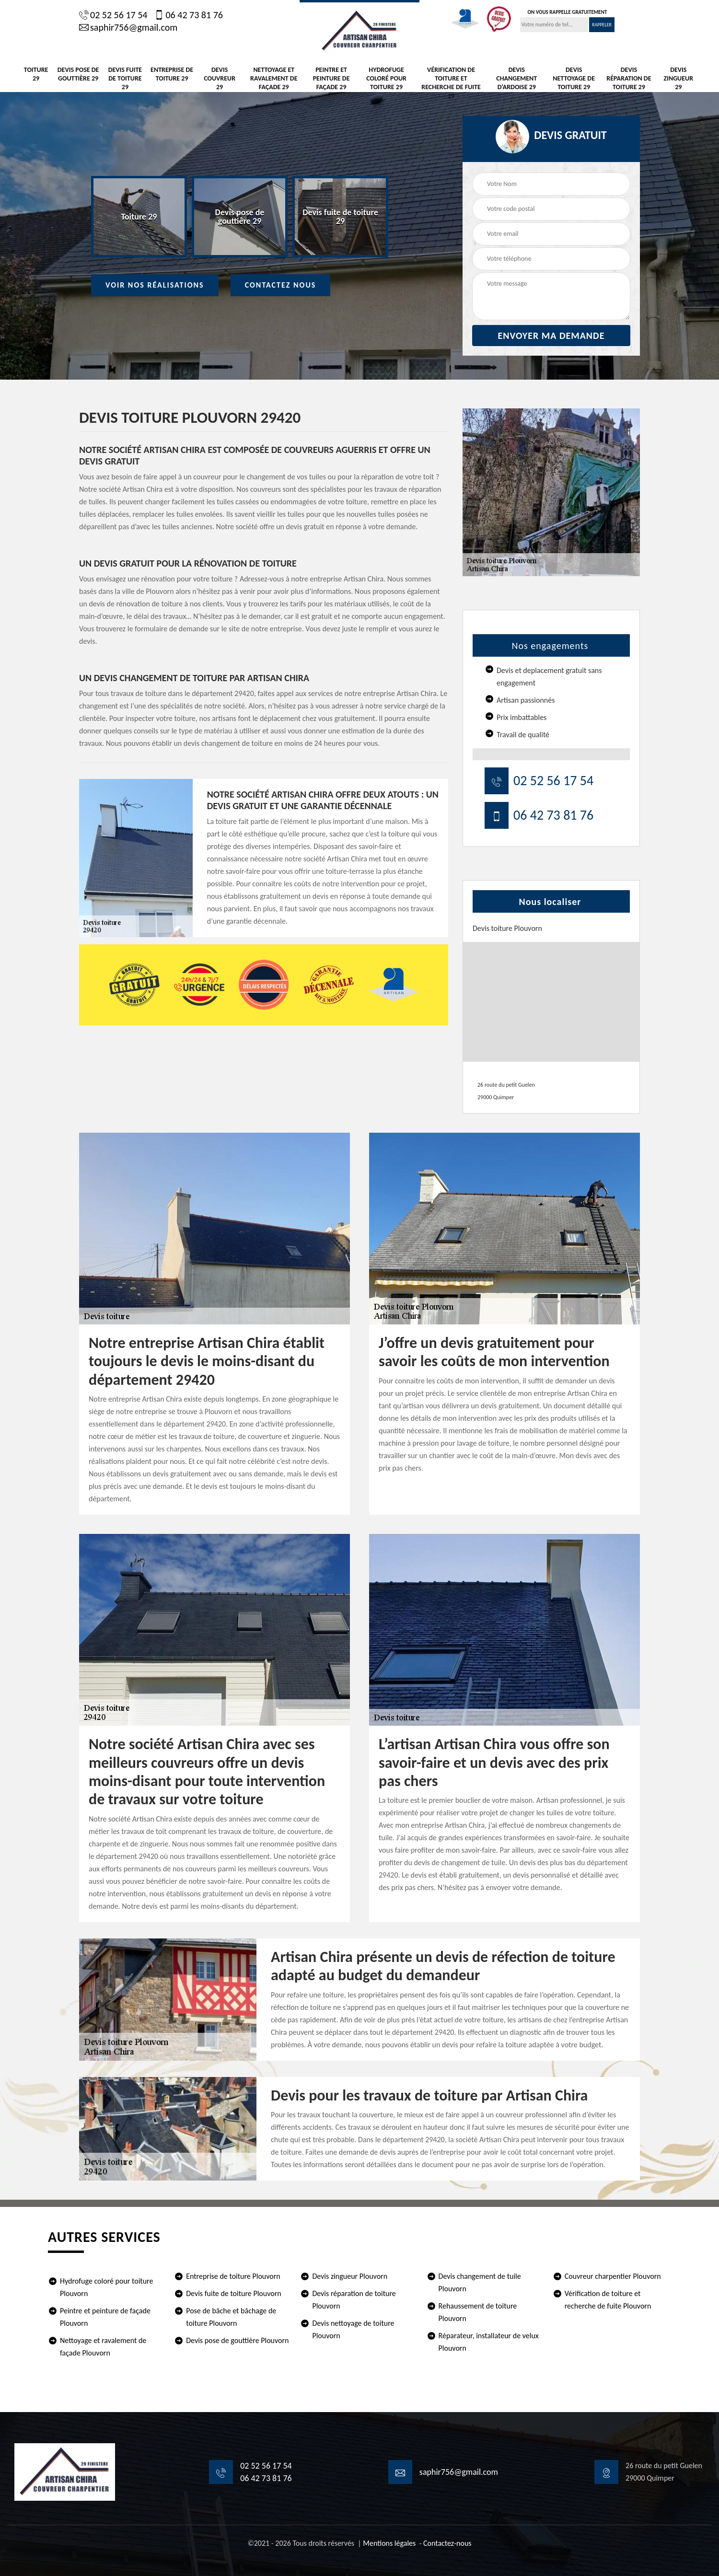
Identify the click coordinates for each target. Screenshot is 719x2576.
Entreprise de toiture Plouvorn (233, 2276)
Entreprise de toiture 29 (172, 74)
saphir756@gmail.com (128, 27)
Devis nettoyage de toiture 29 (574, 78)
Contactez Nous (280, 285)
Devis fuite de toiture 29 (125, 78)
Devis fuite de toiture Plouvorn (233, 2293)
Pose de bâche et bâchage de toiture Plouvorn (231, 2317)
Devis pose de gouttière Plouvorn (237, 2340)
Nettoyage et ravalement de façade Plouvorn (103, 2346)
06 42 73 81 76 (188, 15)
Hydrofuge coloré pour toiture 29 (386, 78)
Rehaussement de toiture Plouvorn (478, 2312)
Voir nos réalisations (154, 285)
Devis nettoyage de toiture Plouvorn (353, 2329)
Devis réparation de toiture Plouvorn (353, 2299)
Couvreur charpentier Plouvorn (613, 2276)
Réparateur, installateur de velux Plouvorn (489, 2342)
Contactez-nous (447, 2543)
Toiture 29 (36, 74)
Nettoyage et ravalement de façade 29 (273, 78)
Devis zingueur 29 (679, 78)
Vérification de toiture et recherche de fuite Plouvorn (608, 2299)
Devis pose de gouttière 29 (78, 74)
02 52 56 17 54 (113, 15)
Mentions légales (389, 2543)
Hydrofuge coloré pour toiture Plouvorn (106, 2287)
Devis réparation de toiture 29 (628, 78)
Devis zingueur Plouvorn (349, 2276)
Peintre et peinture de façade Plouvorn (105, 2317)
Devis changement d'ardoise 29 (516, 78)
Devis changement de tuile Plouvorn (480, 2282)
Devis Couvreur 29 (219, 78)
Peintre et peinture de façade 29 (331, 78)
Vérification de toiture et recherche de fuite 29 (450, 83)
